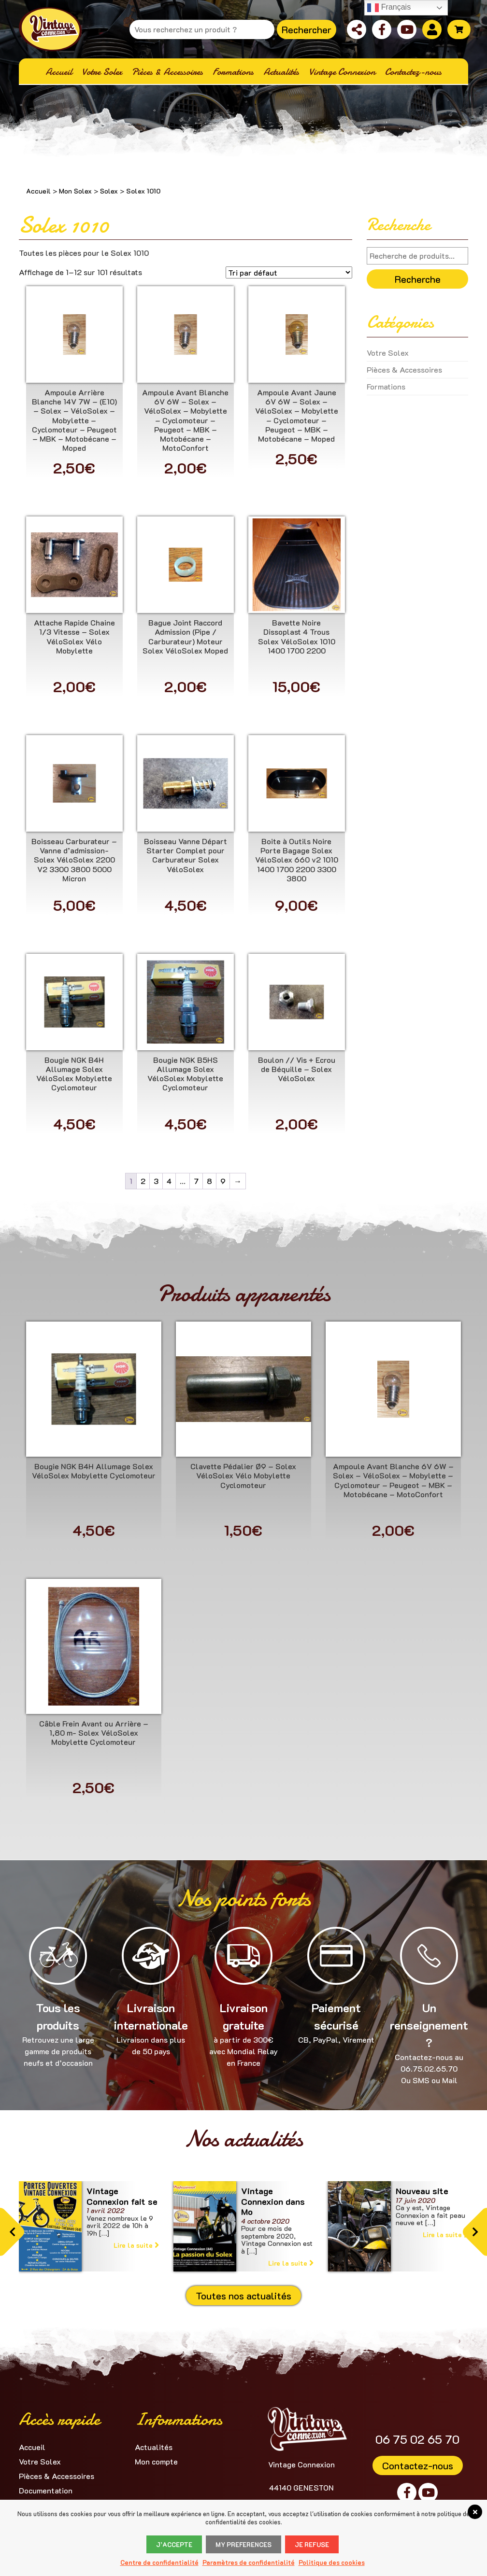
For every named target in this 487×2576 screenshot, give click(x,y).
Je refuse (312, 2544)
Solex (109, 190)
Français (389, 8)
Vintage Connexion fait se (122, 2196)
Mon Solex (75, 190)
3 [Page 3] (156, 1181)
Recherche (418, 279)
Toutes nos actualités (243, 2295)
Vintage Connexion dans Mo (273, 2201)
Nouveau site (422, 2191)
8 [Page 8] (209, 1181)
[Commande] (289, 272)
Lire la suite (136, 2245)
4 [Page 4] (169, 1181)
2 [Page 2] (143, 1181)
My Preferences (243, 2544)
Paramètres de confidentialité (248, 2562)
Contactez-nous (417, 2465)
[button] (12, 2232)
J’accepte (174, 2544)
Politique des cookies (332, 2562)
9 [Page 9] (223, 1181)
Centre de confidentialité (159, 2562)
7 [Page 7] (196, 1181)
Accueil (38, 190)
